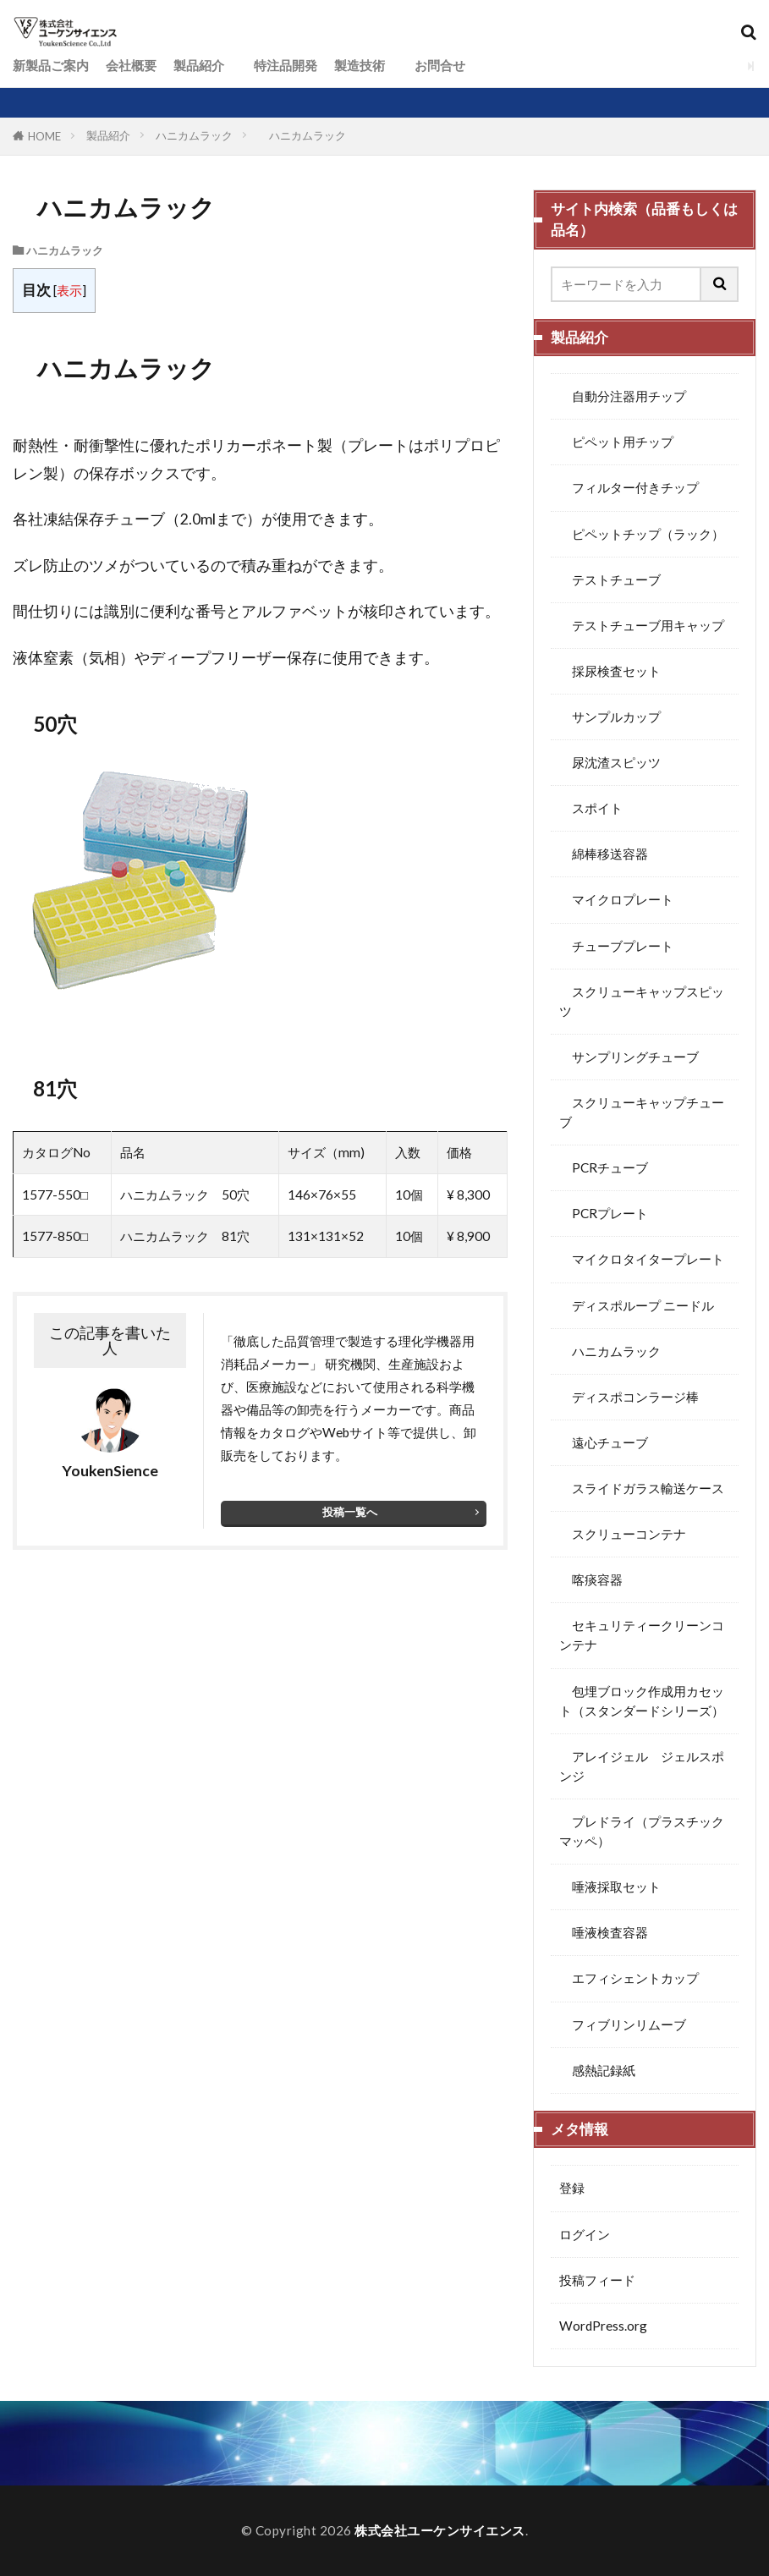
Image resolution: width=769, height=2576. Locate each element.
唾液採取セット (610, 1886)
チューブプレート (616, 945)
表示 (69, 290)
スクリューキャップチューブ (641, 1112)
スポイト (591, 808)
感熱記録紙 (597, 2070)
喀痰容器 (591, 1579)
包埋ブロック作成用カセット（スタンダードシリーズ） (641, 1700)
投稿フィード (597, 2280)
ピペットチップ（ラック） (641, 533)
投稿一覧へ (349, 1512)
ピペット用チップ (616, 441)
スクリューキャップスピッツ (641, 1001)
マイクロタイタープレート (641, 1258)
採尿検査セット (610, 670)
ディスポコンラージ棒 (629, 1396)
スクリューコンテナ (622, 1533)
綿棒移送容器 (603, 853)
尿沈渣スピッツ (610, 762)
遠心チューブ (603, 1442)
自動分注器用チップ (622, 396)
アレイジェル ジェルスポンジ (641, 1766)
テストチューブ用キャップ (641, 625)
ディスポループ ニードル (636, 1305)
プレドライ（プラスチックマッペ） (641, 1831)
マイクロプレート (616, 899)
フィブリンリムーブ (622, 2024)
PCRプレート (603, 1213)
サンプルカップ (610, 716)
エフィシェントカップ (629, 1978)
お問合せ (433, 65)
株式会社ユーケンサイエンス (439, 2530)
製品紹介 (198, 65)
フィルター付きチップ (629, 487)
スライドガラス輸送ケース (641, 1488)
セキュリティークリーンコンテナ (641, 1635)
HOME (44, 136)
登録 (572, 2187)
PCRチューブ (603, 1167)
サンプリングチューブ (629, 1056)
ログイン (584, 2234)
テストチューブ (610, 579)
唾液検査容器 (603, 1932)
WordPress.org (603, 2325)
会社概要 (131, 65)
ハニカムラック (194, 135)
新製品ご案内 (51, 65)
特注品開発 (279, 65)
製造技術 (359, 65)
